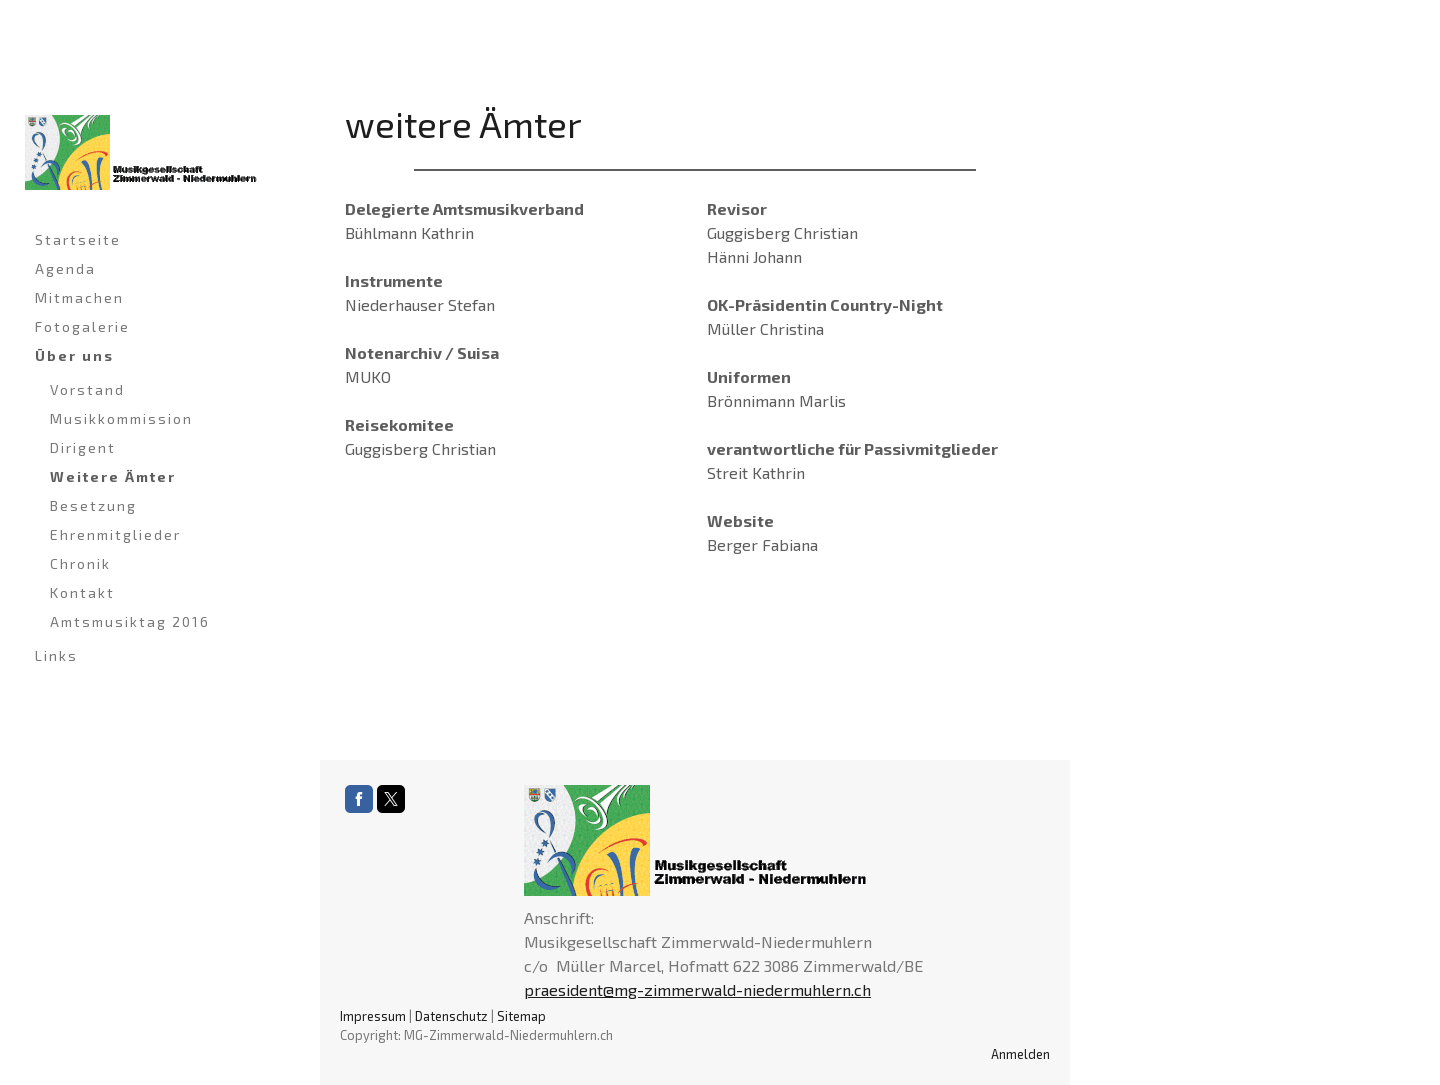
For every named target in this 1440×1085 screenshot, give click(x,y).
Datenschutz (451, 1016)
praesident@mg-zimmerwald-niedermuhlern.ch (697, 989)
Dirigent (83, 447)
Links (56, 655)
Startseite (78, 239)
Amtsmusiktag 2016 (130, 621)
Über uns (74, 355)
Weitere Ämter (113, 476)
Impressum (373, 1016)
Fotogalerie (82, 326)
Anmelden (1020, 1054)
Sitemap (521, 1016)
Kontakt (82, 592)
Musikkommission (121, 418)
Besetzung (93, 505)
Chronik (80, 563)
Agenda (65, 268)
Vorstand (87, 389)
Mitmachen (79, 297)
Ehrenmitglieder (115, 534)
